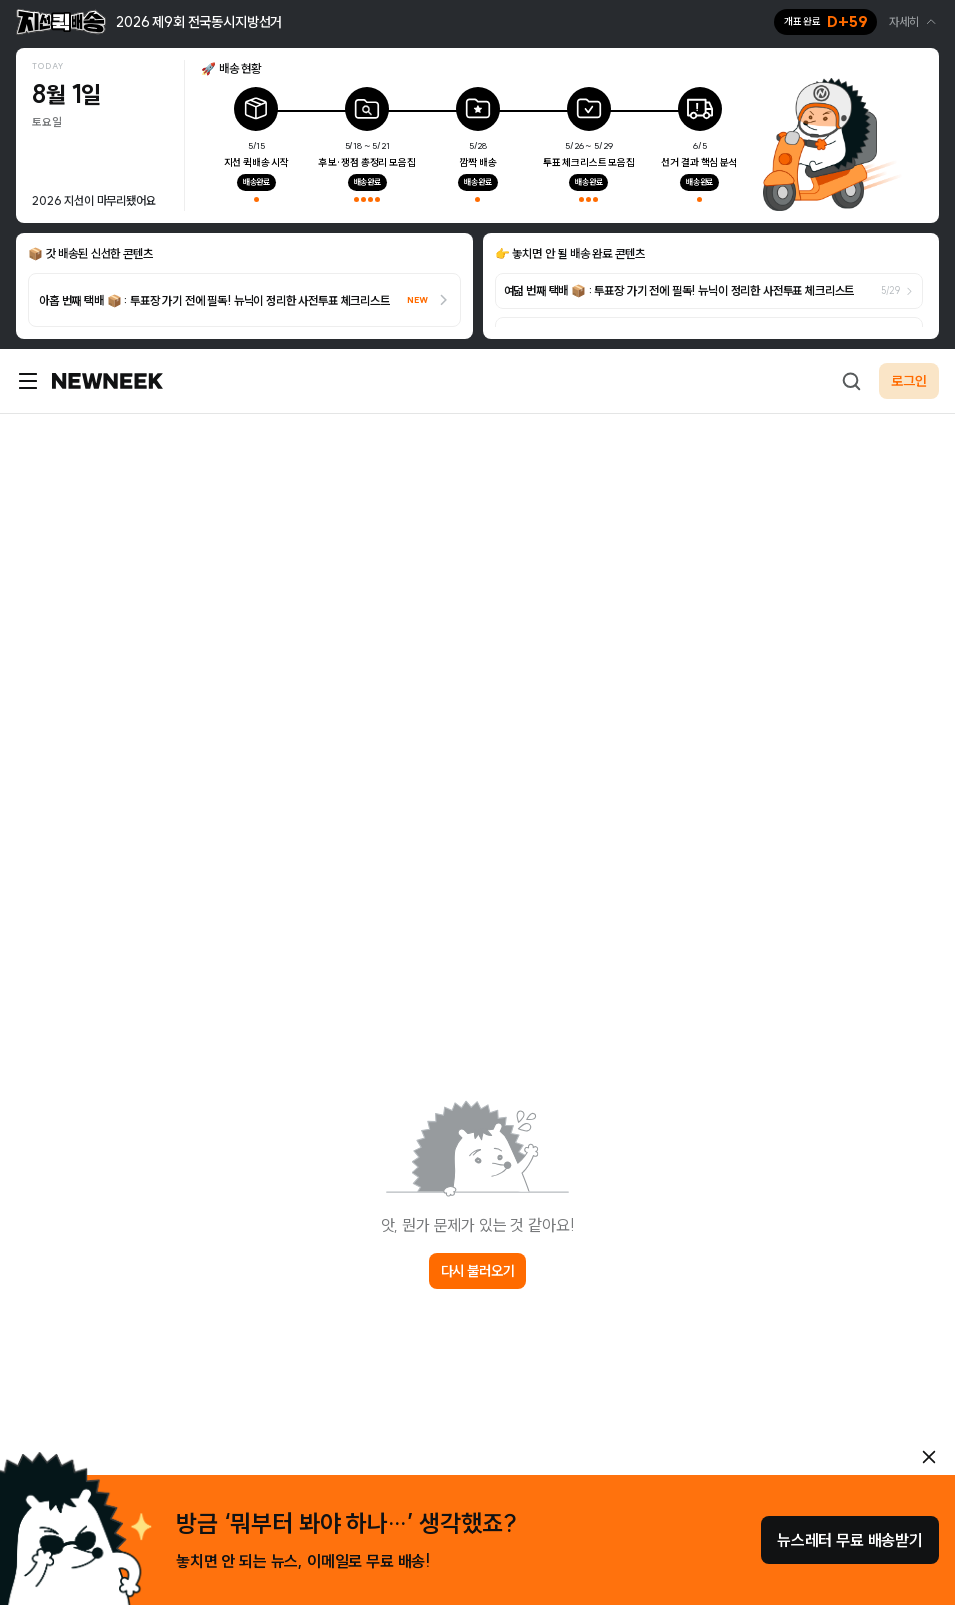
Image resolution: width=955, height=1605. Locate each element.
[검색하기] (851, 381)
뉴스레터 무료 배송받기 (850, 1540)
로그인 (909, 381)
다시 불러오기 (478, 1271)
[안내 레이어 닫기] (929, 1457)
